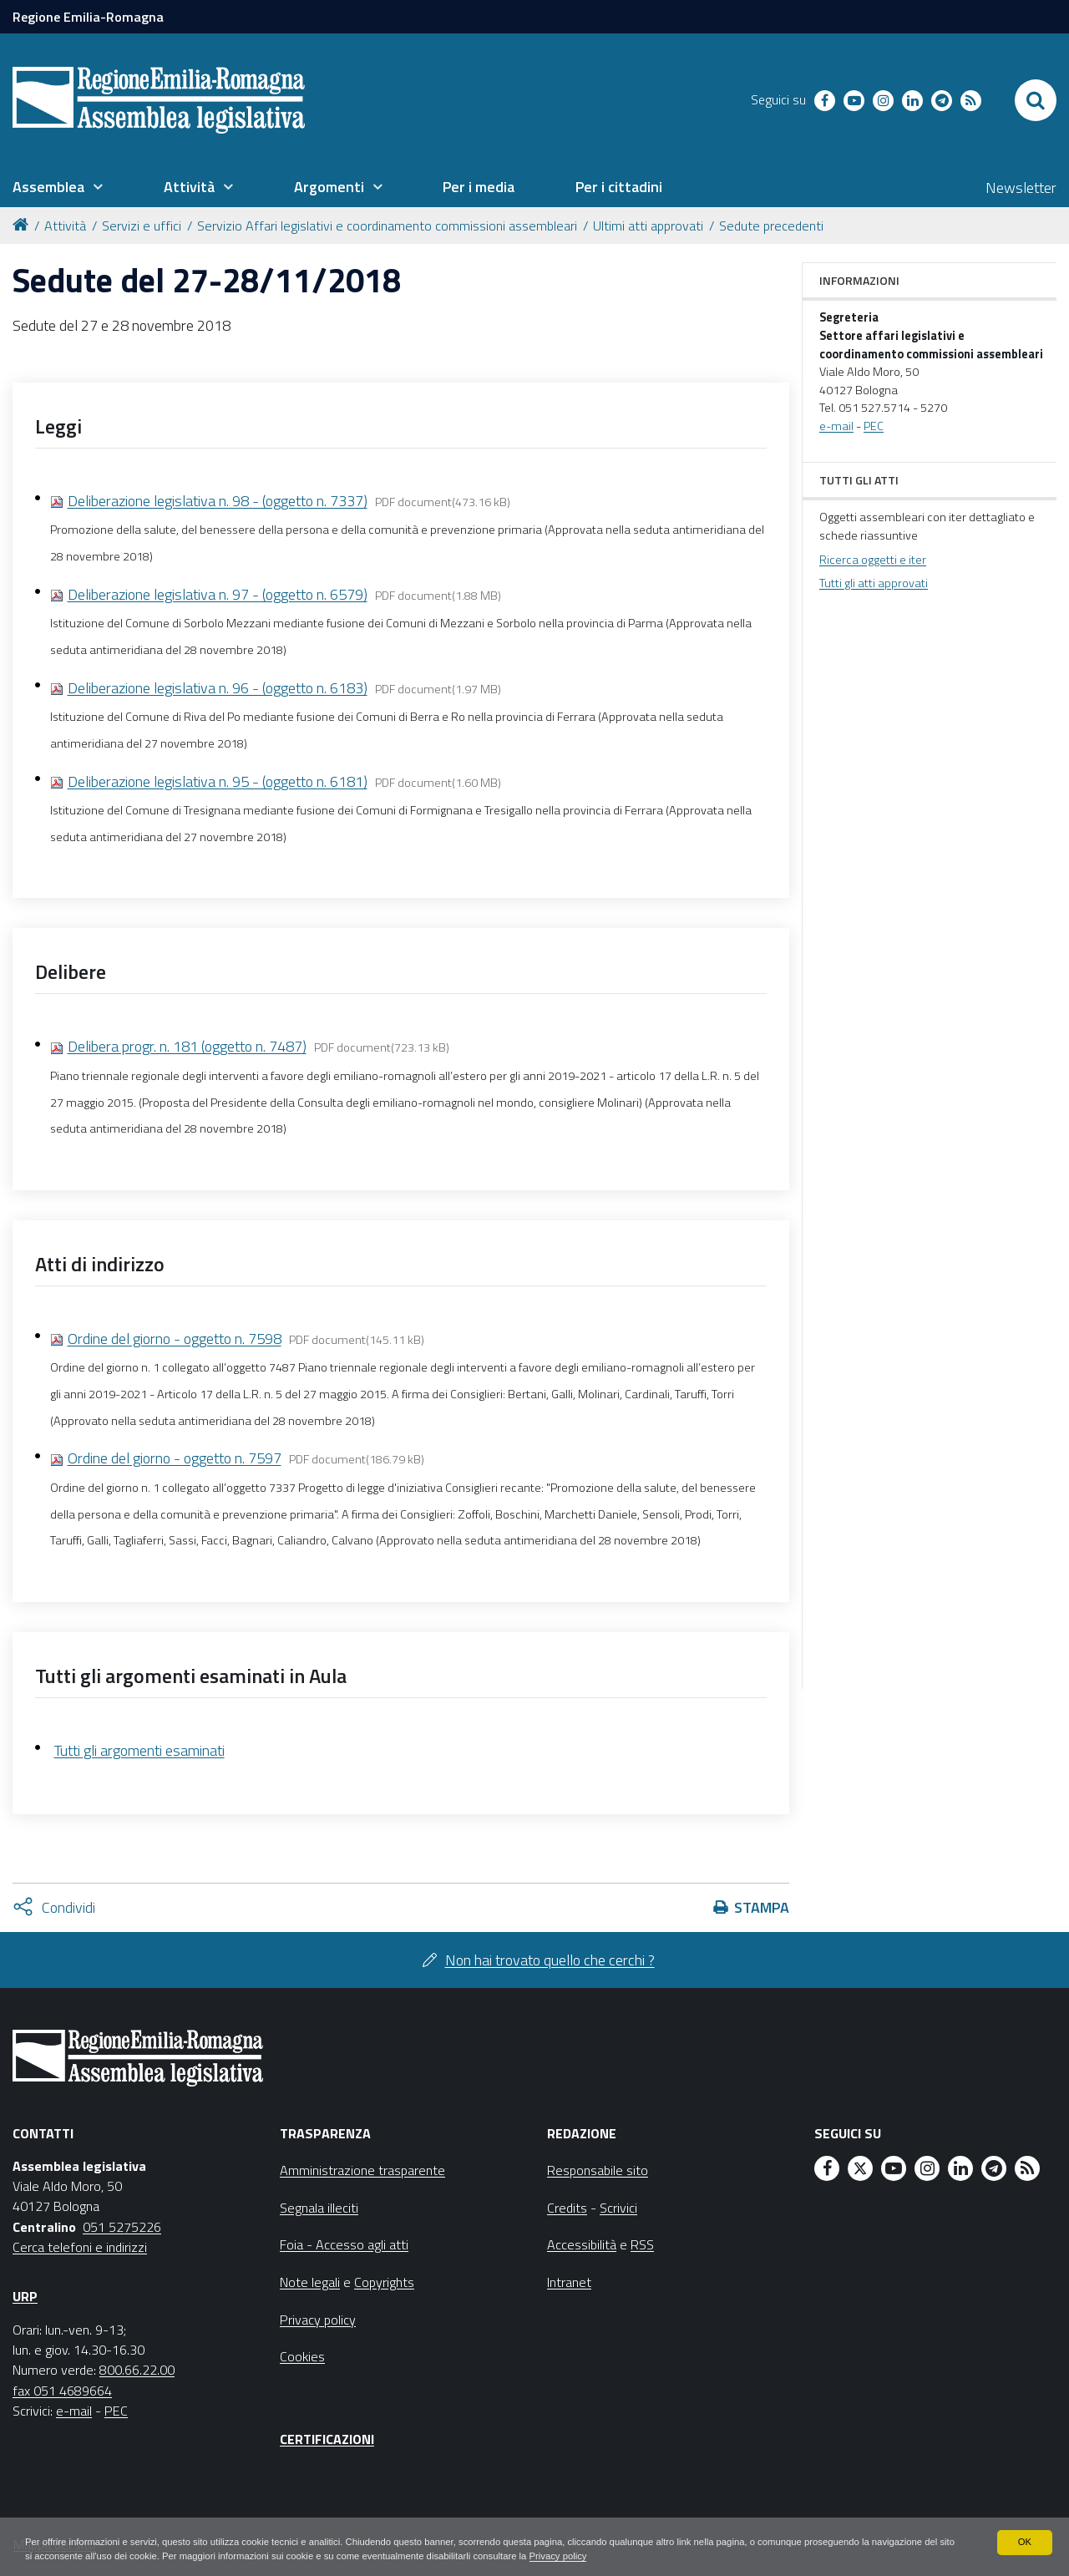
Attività (65, 226)
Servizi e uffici (141, 226)
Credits (567, 2208)
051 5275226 (122, 2227)
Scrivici (618, 2208)
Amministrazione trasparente (362, 2170)
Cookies (302, 2356)
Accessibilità (581, 2244)
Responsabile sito (597, 2170)
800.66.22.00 (137, 2370)
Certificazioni (327, 2439)
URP (25, 2296)
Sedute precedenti (771, 226)
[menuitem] (58, 187)
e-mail (836, 426)
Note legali (310, 2282)
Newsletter (1020, 187)
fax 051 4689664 (62, 2391)
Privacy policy (682, 2556)
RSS (642, 2244)
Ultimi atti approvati (648, 226)
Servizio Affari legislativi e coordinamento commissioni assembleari (387, 226)
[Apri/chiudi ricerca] (1035, 100)
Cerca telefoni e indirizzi (80, 2247)
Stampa (761, 1907)
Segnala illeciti (319, 2208)
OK (1024, 2541)
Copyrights (384, 2282)
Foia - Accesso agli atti (344, 2244)
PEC (874, 426)
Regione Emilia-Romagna (88, 17)
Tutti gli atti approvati (873, 583)
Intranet (569, 2282)
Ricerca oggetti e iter (872, 559)
